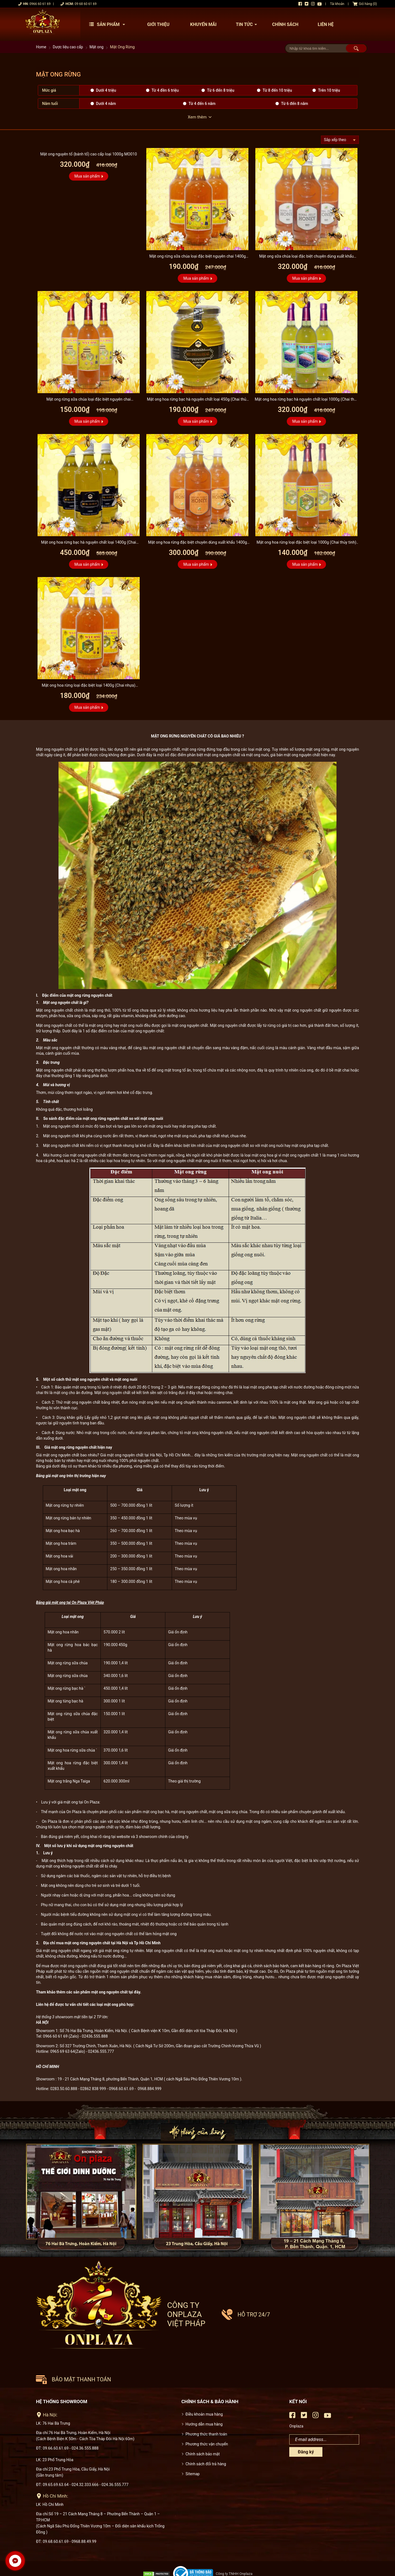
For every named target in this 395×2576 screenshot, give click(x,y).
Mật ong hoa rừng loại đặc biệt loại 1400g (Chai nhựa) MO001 (88, 686)
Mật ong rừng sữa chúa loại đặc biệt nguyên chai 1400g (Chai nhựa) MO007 (197, 257)
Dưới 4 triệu (106, 90)
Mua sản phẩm (87, 176)
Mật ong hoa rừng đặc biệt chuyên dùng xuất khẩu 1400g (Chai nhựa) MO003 (197, 543)
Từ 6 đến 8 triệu (220, 90)
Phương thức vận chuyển (206, 2418)
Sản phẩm (108, 24)
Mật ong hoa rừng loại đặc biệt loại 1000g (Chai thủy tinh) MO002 (306, 543)
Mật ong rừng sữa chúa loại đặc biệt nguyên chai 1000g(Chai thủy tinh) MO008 (88, 400)
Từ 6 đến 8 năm (294, 103)
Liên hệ (326, 24)
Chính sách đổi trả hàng (205, 2437)
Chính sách (285, 24)
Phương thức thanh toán (206, 2408)
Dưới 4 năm (106, 103)
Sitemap (192, 2447)
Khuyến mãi (203, 24)
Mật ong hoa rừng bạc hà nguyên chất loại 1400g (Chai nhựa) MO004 (89, 543)
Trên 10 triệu (329, 90)
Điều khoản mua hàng (204, 2388)
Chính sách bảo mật (202, 2428)
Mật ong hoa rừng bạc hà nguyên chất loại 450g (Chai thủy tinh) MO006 (197, 400)
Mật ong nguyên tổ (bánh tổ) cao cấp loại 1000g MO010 (88, 154)
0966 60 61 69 (40, 3)
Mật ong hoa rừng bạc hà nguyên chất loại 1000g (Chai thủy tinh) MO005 (306, 400)
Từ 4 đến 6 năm (202, 103)
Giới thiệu (158, 24)
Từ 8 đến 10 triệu (277, 90)
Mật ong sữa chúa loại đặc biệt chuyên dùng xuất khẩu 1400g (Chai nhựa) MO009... (306, 257)
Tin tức (247, 24)
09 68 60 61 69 (85, 4)
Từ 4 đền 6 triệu (165, 90)
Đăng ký (306, 2425)
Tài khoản (337, 4)
